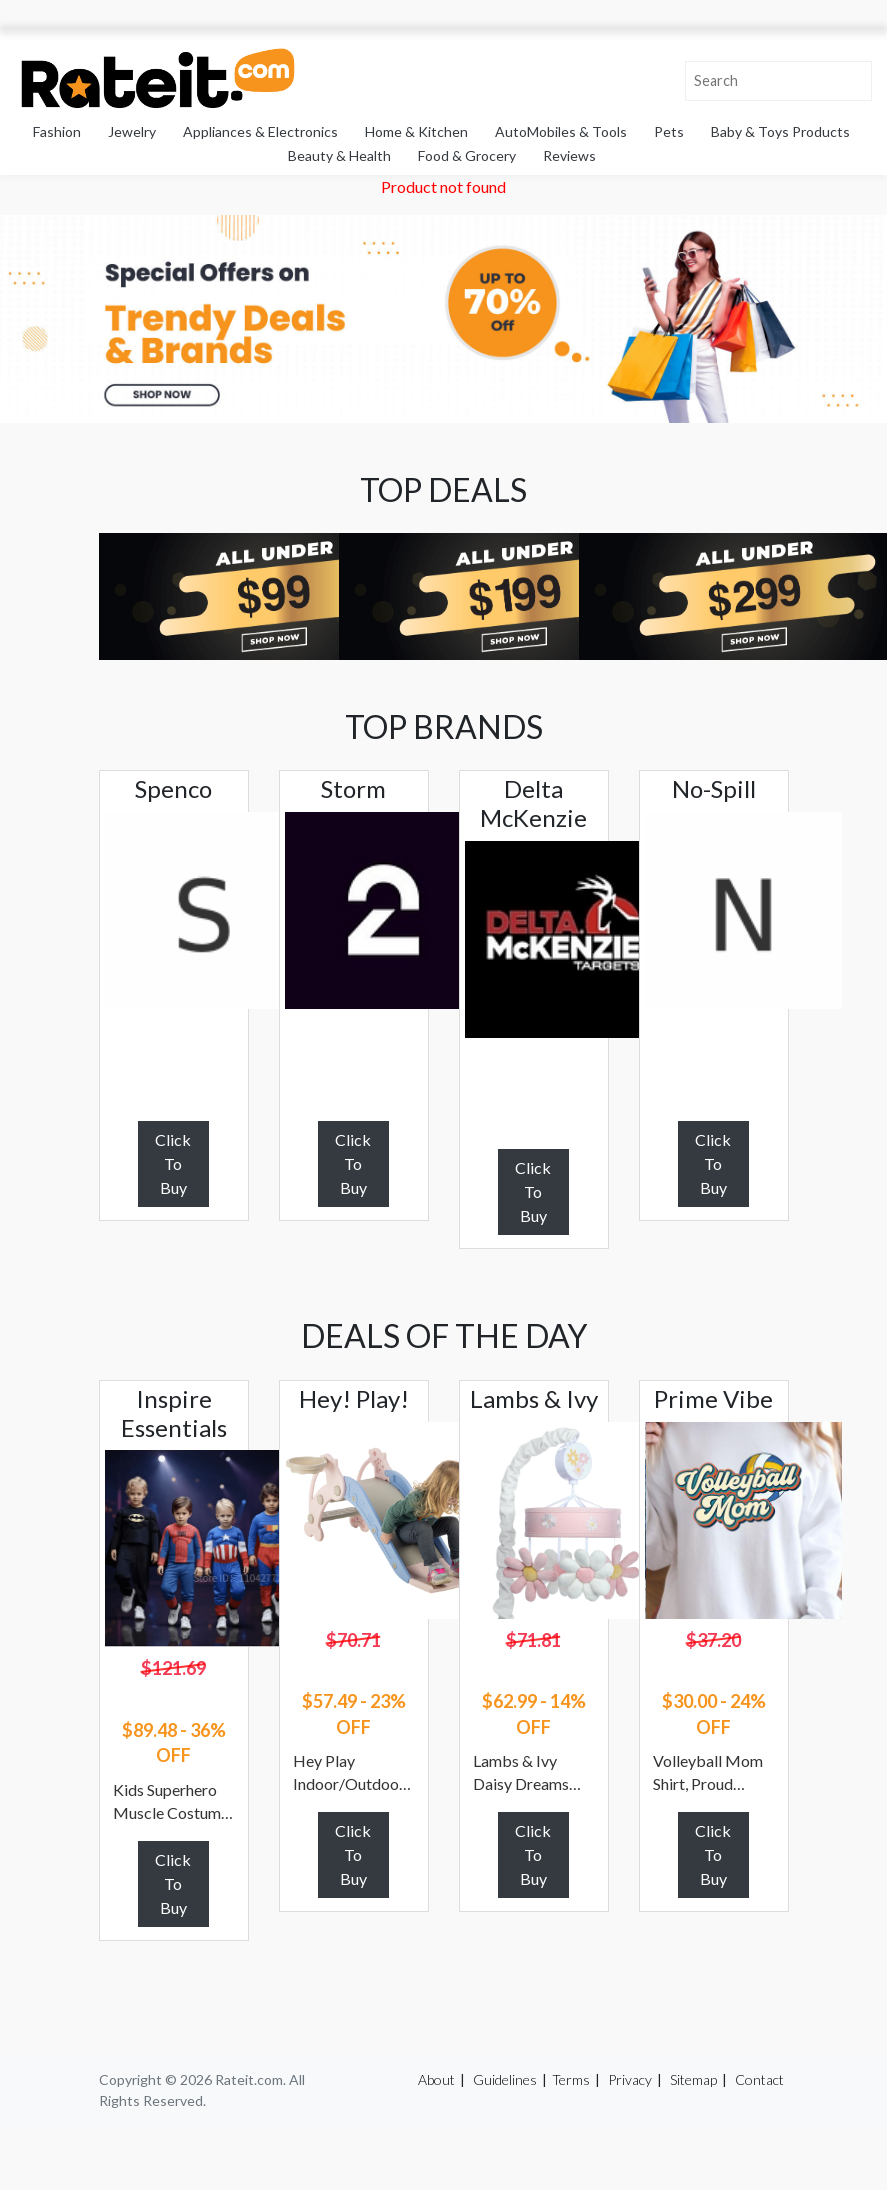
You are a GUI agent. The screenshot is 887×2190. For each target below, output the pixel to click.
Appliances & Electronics (260, 131)
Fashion (57, 131)
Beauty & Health (339, 155)
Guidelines (505, 2079)
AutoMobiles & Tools (561, 131)
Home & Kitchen (416, 131)
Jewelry (132, 131)
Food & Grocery (467, 155)
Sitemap (693, 2079)
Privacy (630, 2079)
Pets (669, 131)
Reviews (569, 155)
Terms (571, 2079)
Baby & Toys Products (780, 131)
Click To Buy (173, 1163)
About (436, 2079)
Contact (759, 2079)
